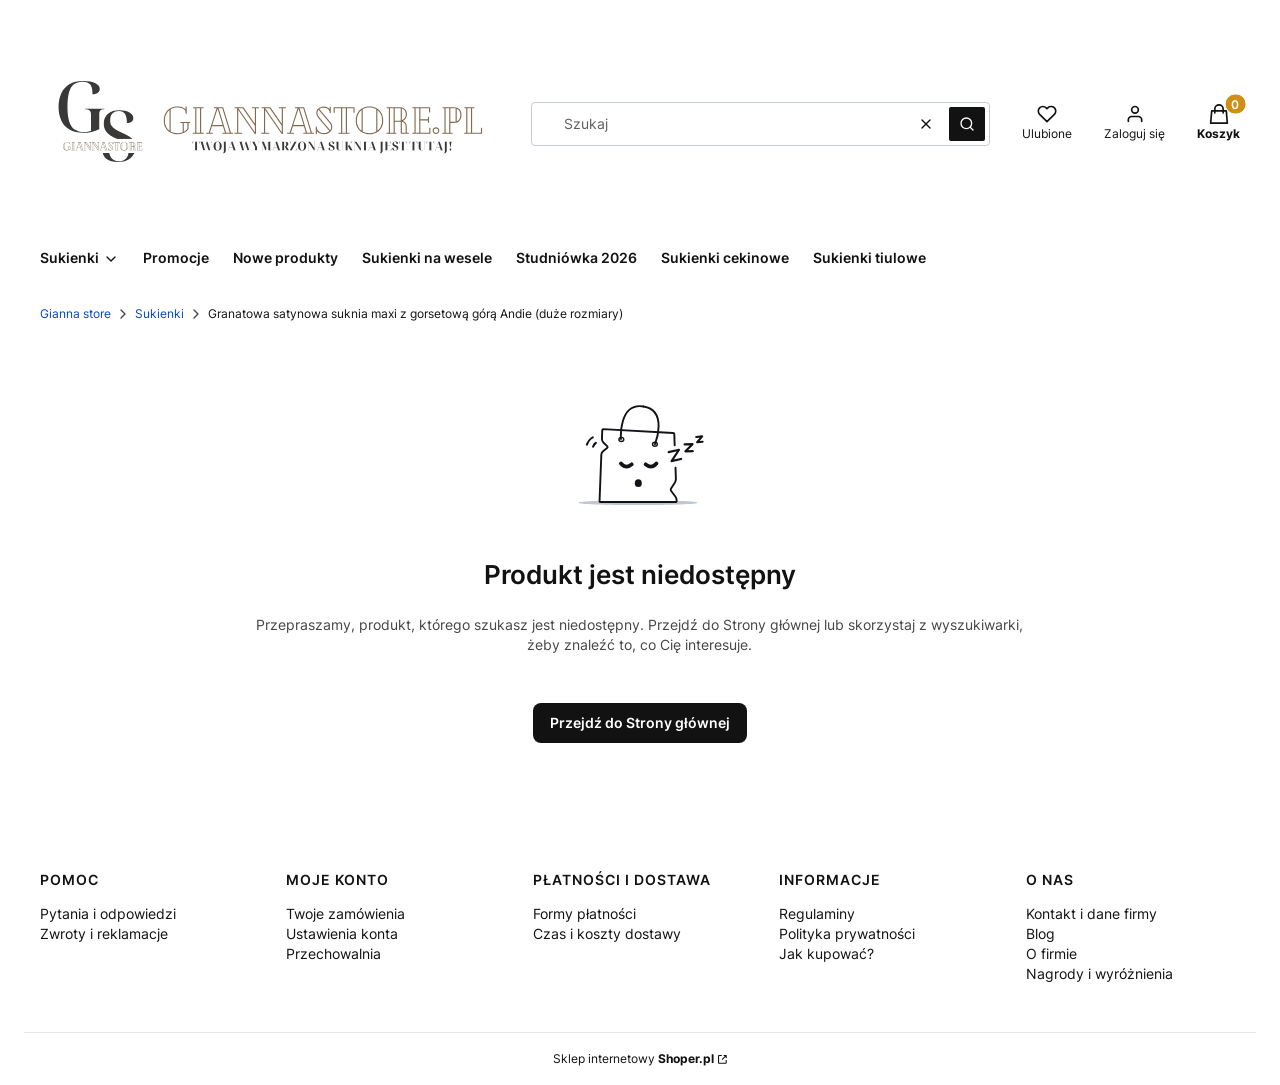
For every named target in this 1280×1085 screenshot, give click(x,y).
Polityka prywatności (847, 933)
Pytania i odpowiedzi (108, 913)
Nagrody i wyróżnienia (1099, 973)
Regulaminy (817, 913)
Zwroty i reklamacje (104, 933)
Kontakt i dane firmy (1091, 913)
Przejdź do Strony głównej (640, 722)
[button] (967, 124)
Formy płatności (584, 913)
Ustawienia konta (342, 933)
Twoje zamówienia (345, 913)
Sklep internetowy (633, 1058)
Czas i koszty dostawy (607, 933)
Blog (1040, 933)
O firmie (1051, 953)
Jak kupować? (826, 953)
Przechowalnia (333, 953)
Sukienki (159, 313)
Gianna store (75, 313)
